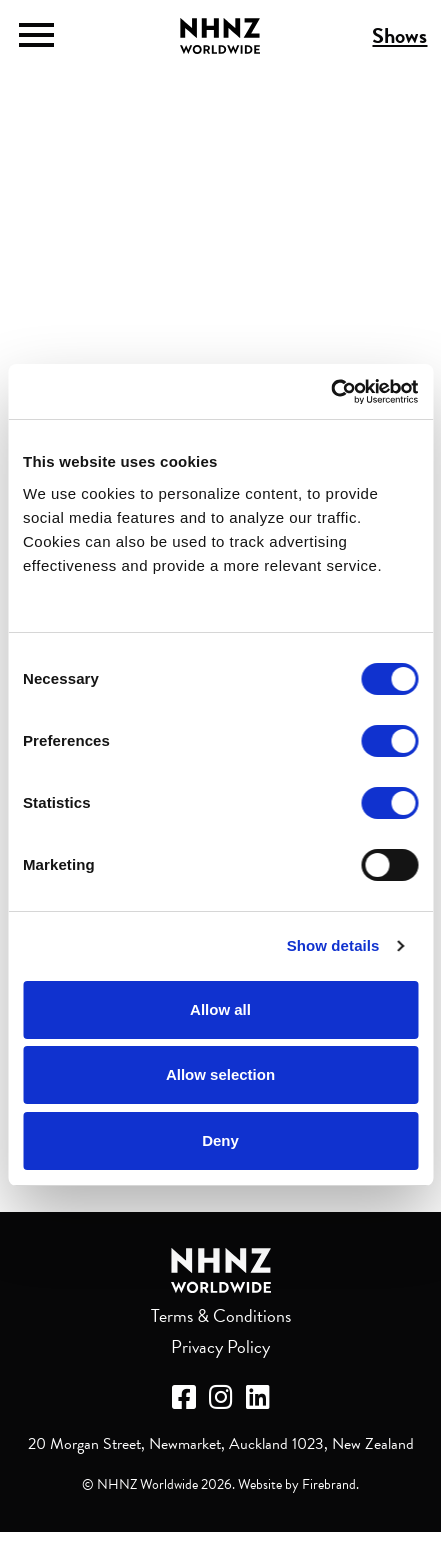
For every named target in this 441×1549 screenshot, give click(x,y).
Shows (399, 35)
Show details (333, 945)
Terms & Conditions (221, 1315)
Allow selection (220, 1074)
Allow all (220, 1009)
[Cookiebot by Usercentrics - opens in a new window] (330, 392)
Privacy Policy (220, 1346)
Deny (220, 1140)
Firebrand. (330, 1484)
